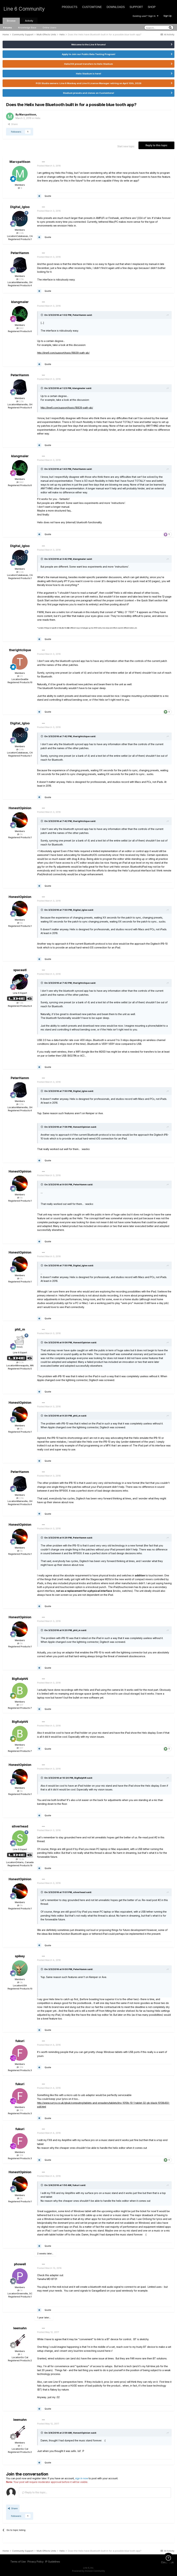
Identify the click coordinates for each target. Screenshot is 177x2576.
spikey (20, 1956)
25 (20, 676)
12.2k (20, 1859)
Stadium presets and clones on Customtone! (88, 93)
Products (69, 7)
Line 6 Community (24, 9)
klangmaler (20, 302)
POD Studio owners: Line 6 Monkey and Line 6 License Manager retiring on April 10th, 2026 (88, 83)
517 (20, 1704)
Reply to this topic (156, 145)
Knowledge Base (27, 27)
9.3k (20, 1362)
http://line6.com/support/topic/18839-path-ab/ (63, 352)
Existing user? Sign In (145, 16)
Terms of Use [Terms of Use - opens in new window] (18, 2561)
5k (20, 834)
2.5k (20, 279)
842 (20, 328)
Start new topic (125, 146)
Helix (37, 118)
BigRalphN (20, 1679)
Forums (7, 27)
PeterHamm (20, 253)
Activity (29, 20)
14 (19, 2290)
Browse (11, 20)
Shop (152, 7)
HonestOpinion (20, 808)
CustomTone (92, 7)
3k (20, 1982)
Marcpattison (27, 114)
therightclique (20, 650)
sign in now (81, 2478)
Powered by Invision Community (88, 2571)
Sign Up (168, 15)
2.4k (20, 233)
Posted (49, 165)
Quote (48, 195)
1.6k (19, 1002)
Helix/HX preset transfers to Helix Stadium (88, 63)
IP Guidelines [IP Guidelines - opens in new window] (52, 2561)
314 (20, 2067)
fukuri (19, 2041)
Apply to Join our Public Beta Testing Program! (88, 54)
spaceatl (20, 970)
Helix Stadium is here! (88, 73)
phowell (20, 2264)
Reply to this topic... (34, 2492)
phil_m (20, 1329)
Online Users (49, 27)
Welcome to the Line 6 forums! (88, 44)
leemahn (20, 2328)
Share (13, 124)
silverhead (20, 1826)
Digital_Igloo (20, 207)
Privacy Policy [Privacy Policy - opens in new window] (35, 2561)
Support (136, 7)
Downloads (116, 7)
